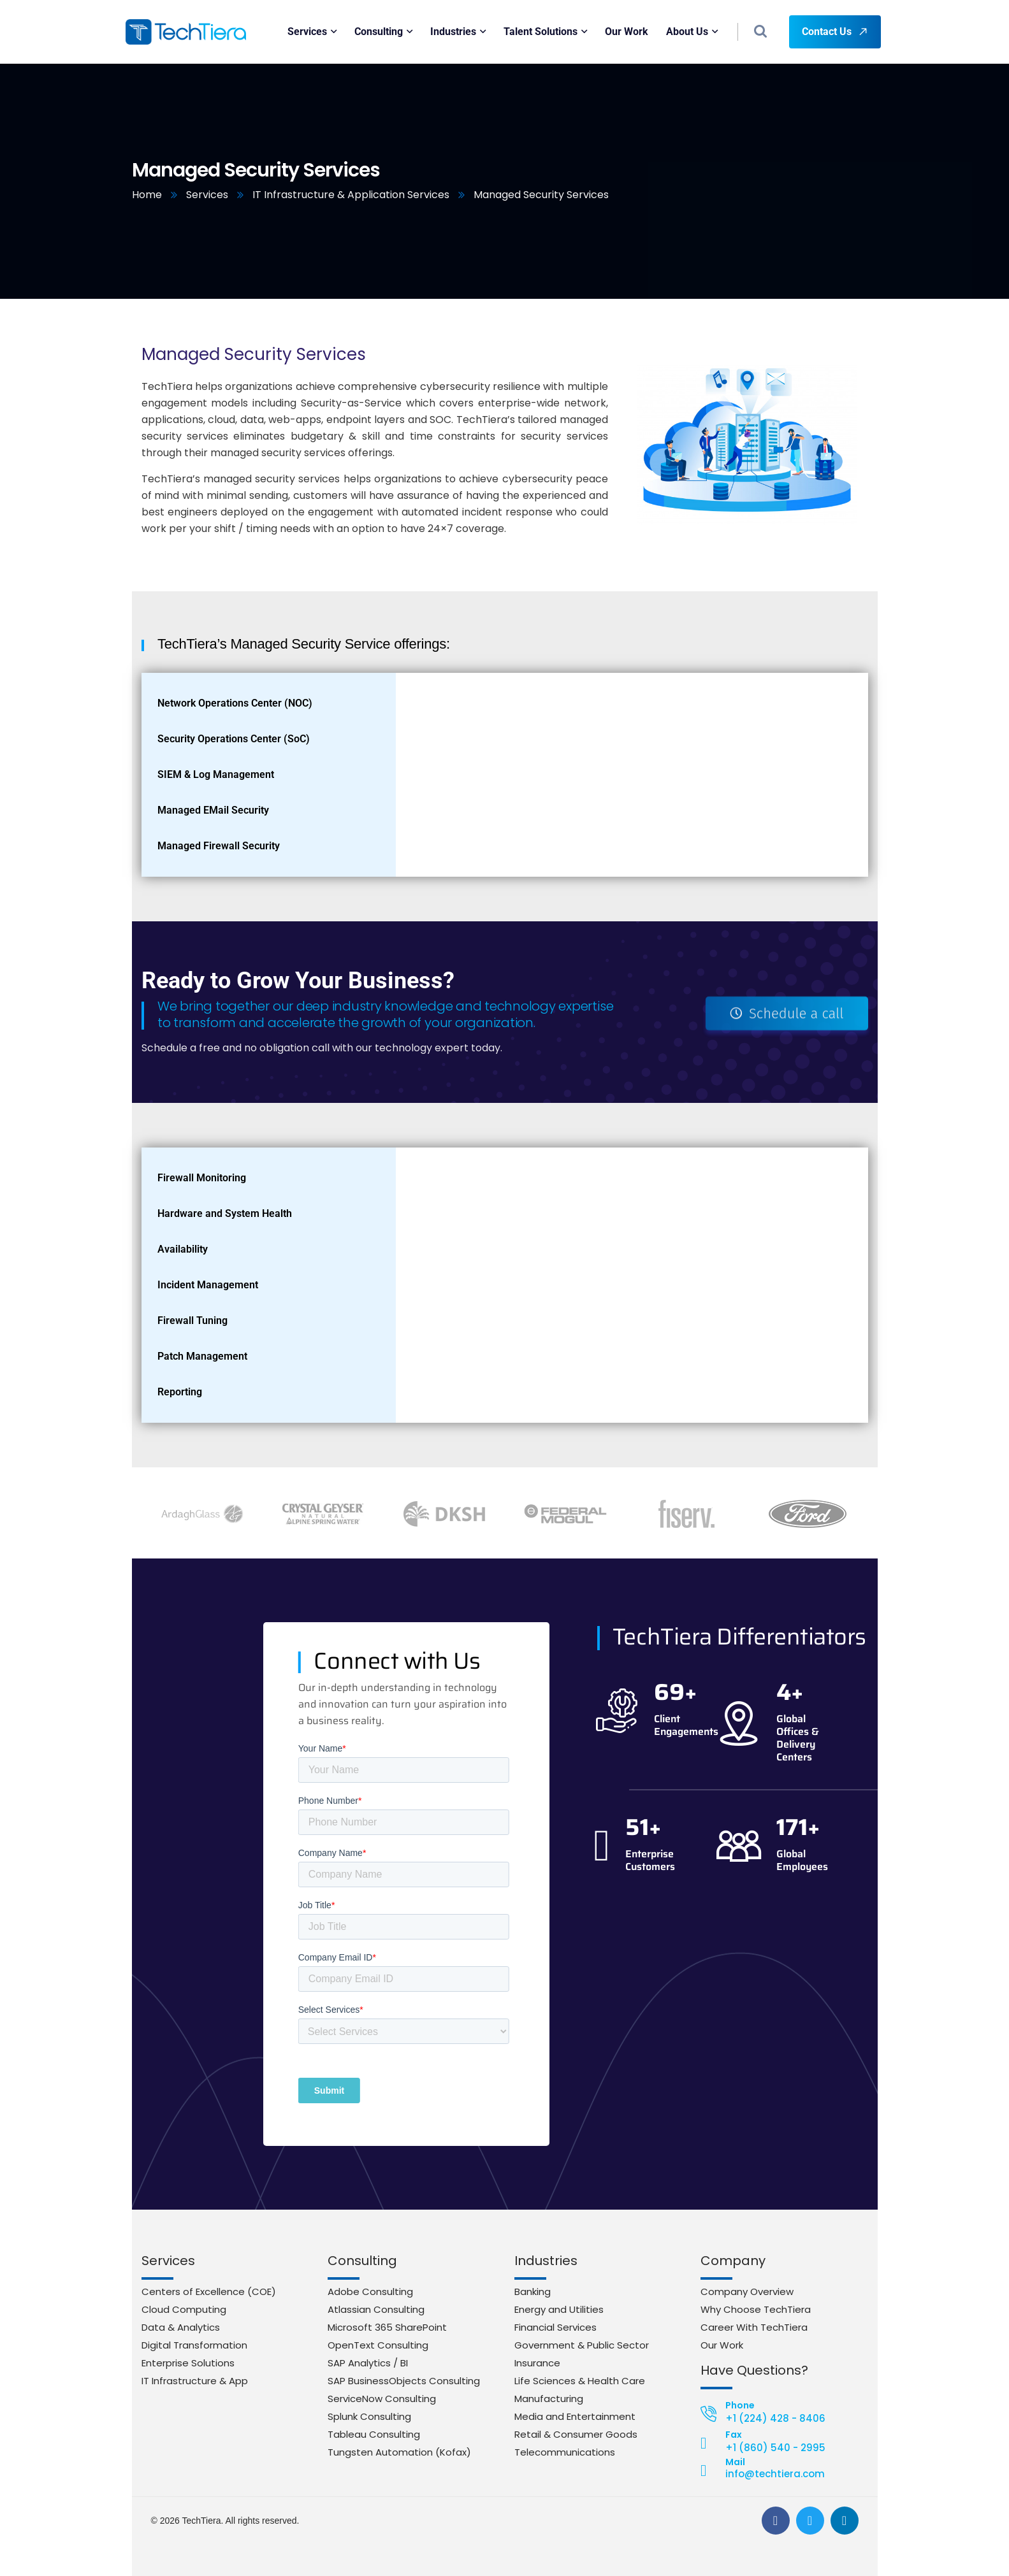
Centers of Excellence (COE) (209, 2291)
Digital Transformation (194, 2345)
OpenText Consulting (378, 2345)
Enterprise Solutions (188, 2363)
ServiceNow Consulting (382, 2398)
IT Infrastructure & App (195, 2380)
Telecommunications (564, 2452)
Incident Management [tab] (207, 1285)
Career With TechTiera (754, 2327)
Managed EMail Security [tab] (213, 810)
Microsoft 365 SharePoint (387, 2327)
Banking (532, 2291)
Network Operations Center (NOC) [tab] (234, 703)
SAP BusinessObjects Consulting (404, 2380)
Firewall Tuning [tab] (192, 1320)
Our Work (721, 2345)
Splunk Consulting (369, 2416)
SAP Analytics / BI (368, 2363)
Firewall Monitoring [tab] (201, 1178)
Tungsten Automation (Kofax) (399, 2452)
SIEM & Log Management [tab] (215, 774)
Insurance (537, 2363)
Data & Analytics (181, 2327)
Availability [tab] (182, 1249)
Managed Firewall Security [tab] (218, 846)
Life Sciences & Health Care (579, 2380)
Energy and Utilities (559, 2309)
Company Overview (747, 2291)
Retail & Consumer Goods (575, 2434)
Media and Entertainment (574, 2416)
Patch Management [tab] (202, 1356)
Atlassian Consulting (376, 2309)
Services (207, 194)
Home (147, 194)
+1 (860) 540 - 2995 (775, 2447)
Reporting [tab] (179, 1392)
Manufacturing (548, 2398)
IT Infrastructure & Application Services (350, 194)
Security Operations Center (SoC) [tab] (233, 739)
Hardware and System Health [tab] (224, 1213)
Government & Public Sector (581, 2345)
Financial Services (555, 2327)
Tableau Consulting (374, 2434)
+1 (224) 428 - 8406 (775, 2418)
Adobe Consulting (370, 2291)
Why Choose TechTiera (755, 2309)
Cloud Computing (184, 2309)
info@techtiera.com (775, 2473)
